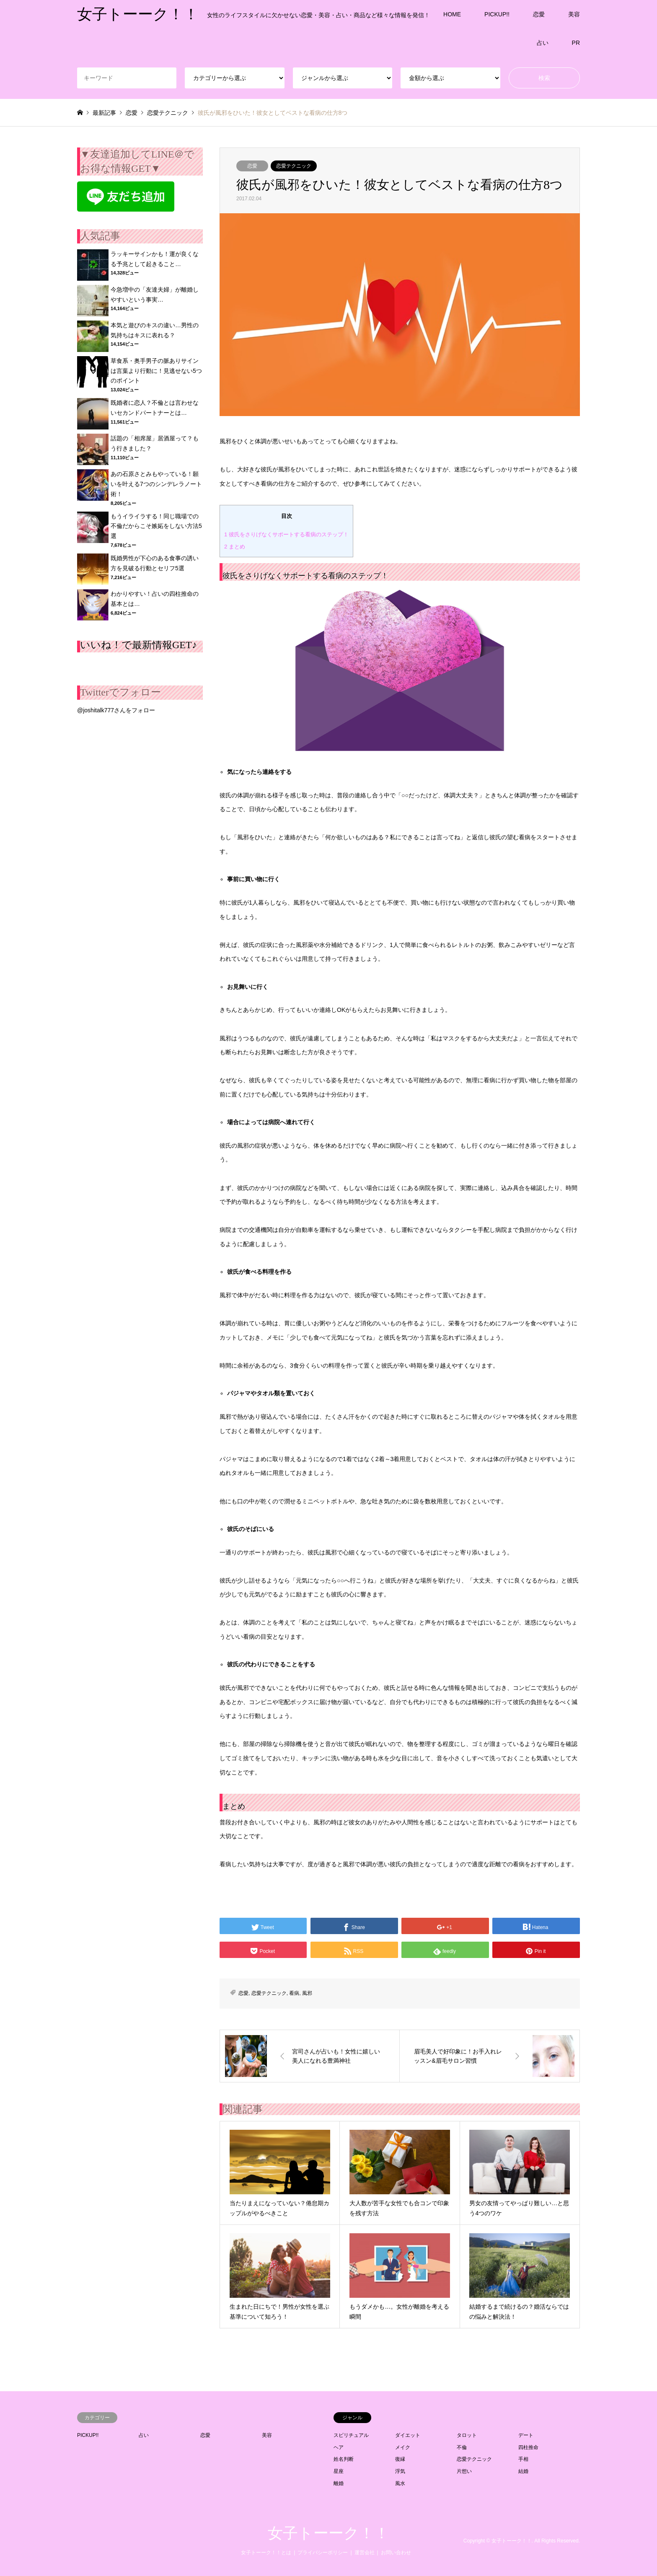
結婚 (523, 2471)
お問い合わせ (396, 2552)
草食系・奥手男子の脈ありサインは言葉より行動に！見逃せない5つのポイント (156, 370)
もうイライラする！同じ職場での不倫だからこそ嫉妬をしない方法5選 (156, 526)
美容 (574, 14)
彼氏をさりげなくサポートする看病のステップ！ (286, 534)
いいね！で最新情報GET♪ (138, 644)
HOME (452, 14)
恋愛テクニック (293, 166)
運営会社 (364, 2552)
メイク (402, 2447)
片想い (464, 2471)
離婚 (339, 2483)
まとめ (234, 546)
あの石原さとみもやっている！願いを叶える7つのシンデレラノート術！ (156, 484)
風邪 (307, 1993)
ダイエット (407, 2435)
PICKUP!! (497, 14)
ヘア (339, 2447)
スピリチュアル (351, 2435)
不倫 (462, 2447)
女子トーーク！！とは (266, 2552)
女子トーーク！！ (328, 2533)
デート (525, 2435)
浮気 (400, 2471)
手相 (523, 2459)
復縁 (400, 2459)
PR (576, 42)
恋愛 (539, 14)
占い (542, 42)
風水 (400, 2483)
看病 (294, 1993)
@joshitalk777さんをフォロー (116, 710)
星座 (339, 2471)
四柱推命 (528, 2447)
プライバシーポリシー (322, 2552)
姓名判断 (344, 2459)
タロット (467, 2435)
